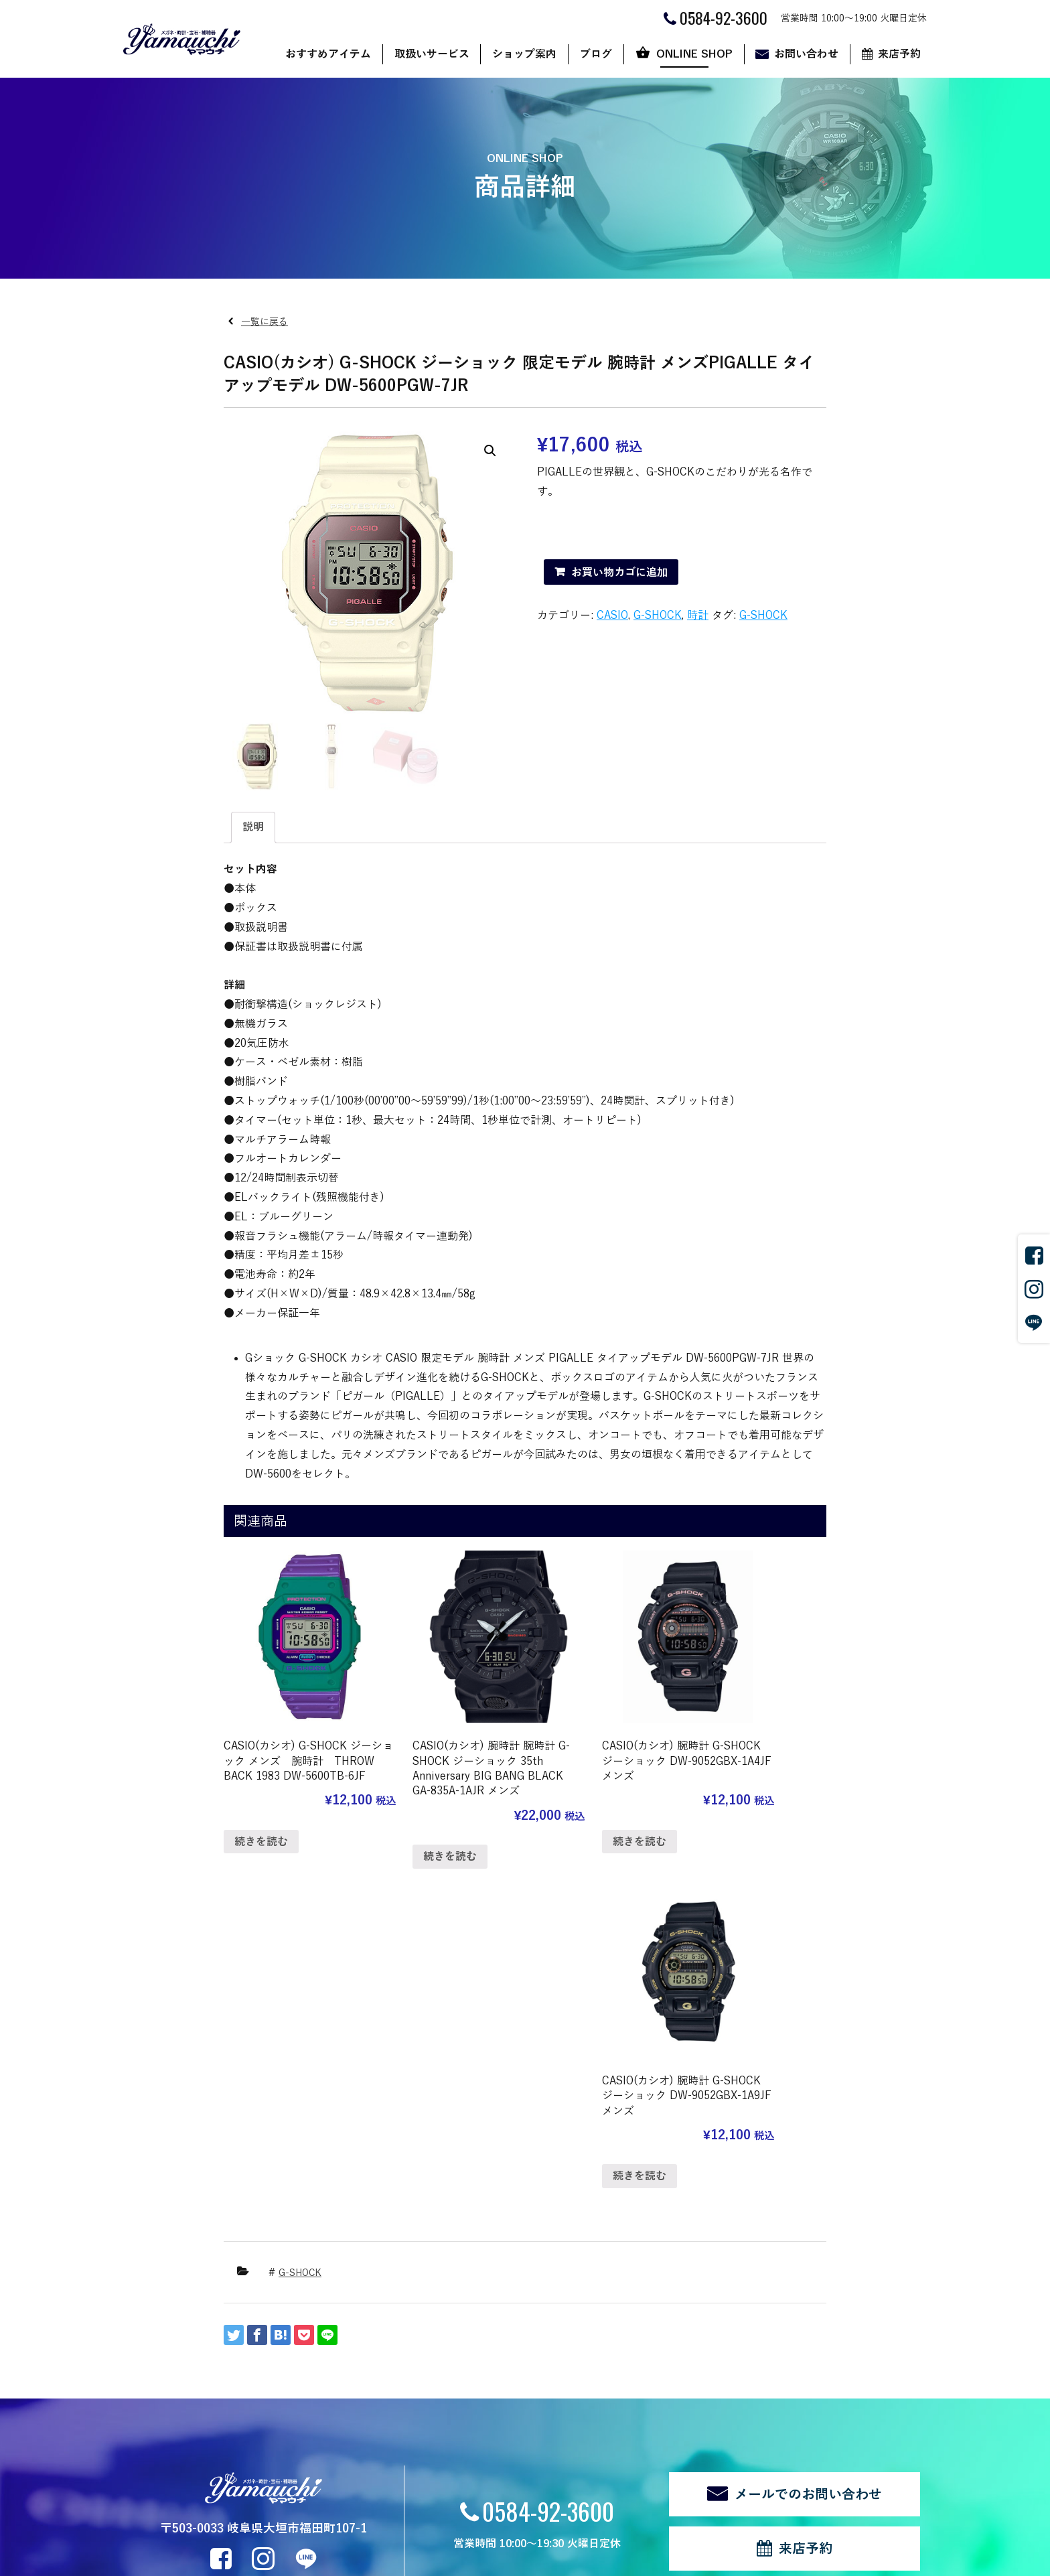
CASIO (612, 616)
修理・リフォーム (313, 2441)
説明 (253, 827)
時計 (697, 616)
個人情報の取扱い (218, 2511)
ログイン (356, 2511)
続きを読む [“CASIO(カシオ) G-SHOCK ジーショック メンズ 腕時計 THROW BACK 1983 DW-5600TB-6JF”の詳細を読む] (261, 1818)
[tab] (253, 827)
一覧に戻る (264, 322)
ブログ (596, 54)
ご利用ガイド (647, 2367)
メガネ (290, 2367)
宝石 (285, 2404)
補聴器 (290, 2422)
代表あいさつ (424, 2385)
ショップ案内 (524, 54)
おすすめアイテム (328, 54)
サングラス (299, 2349)
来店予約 (899, 54)
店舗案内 (415, 2349)
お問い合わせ (806, 54)
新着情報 (170, 2464)
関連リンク (145, 2511)
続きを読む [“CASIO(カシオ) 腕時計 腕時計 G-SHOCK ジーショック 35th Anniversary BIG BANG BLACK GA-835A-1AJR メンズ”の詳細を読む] (417, 1833)
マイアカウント (651, 2404)
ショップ (637, 2349)
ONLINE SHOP (694, 54)
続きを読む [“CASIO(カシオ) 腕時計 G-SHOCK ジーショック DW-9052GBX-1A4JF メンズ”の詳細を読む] (572, 1802)
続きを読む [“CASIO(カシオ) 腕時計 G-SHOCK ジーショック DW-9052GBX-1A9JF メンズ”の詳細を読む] (728, 1802)
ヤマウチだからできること (452, 2367)
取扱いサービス (431, 54)
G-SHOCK (657, 616)
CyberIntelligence (589, 2559)
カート (633, 2385)
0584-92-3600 (548, 2167)
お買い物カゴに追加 (619, 573)
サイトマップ (296, 2511)
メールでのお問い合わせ (808, 2150)
